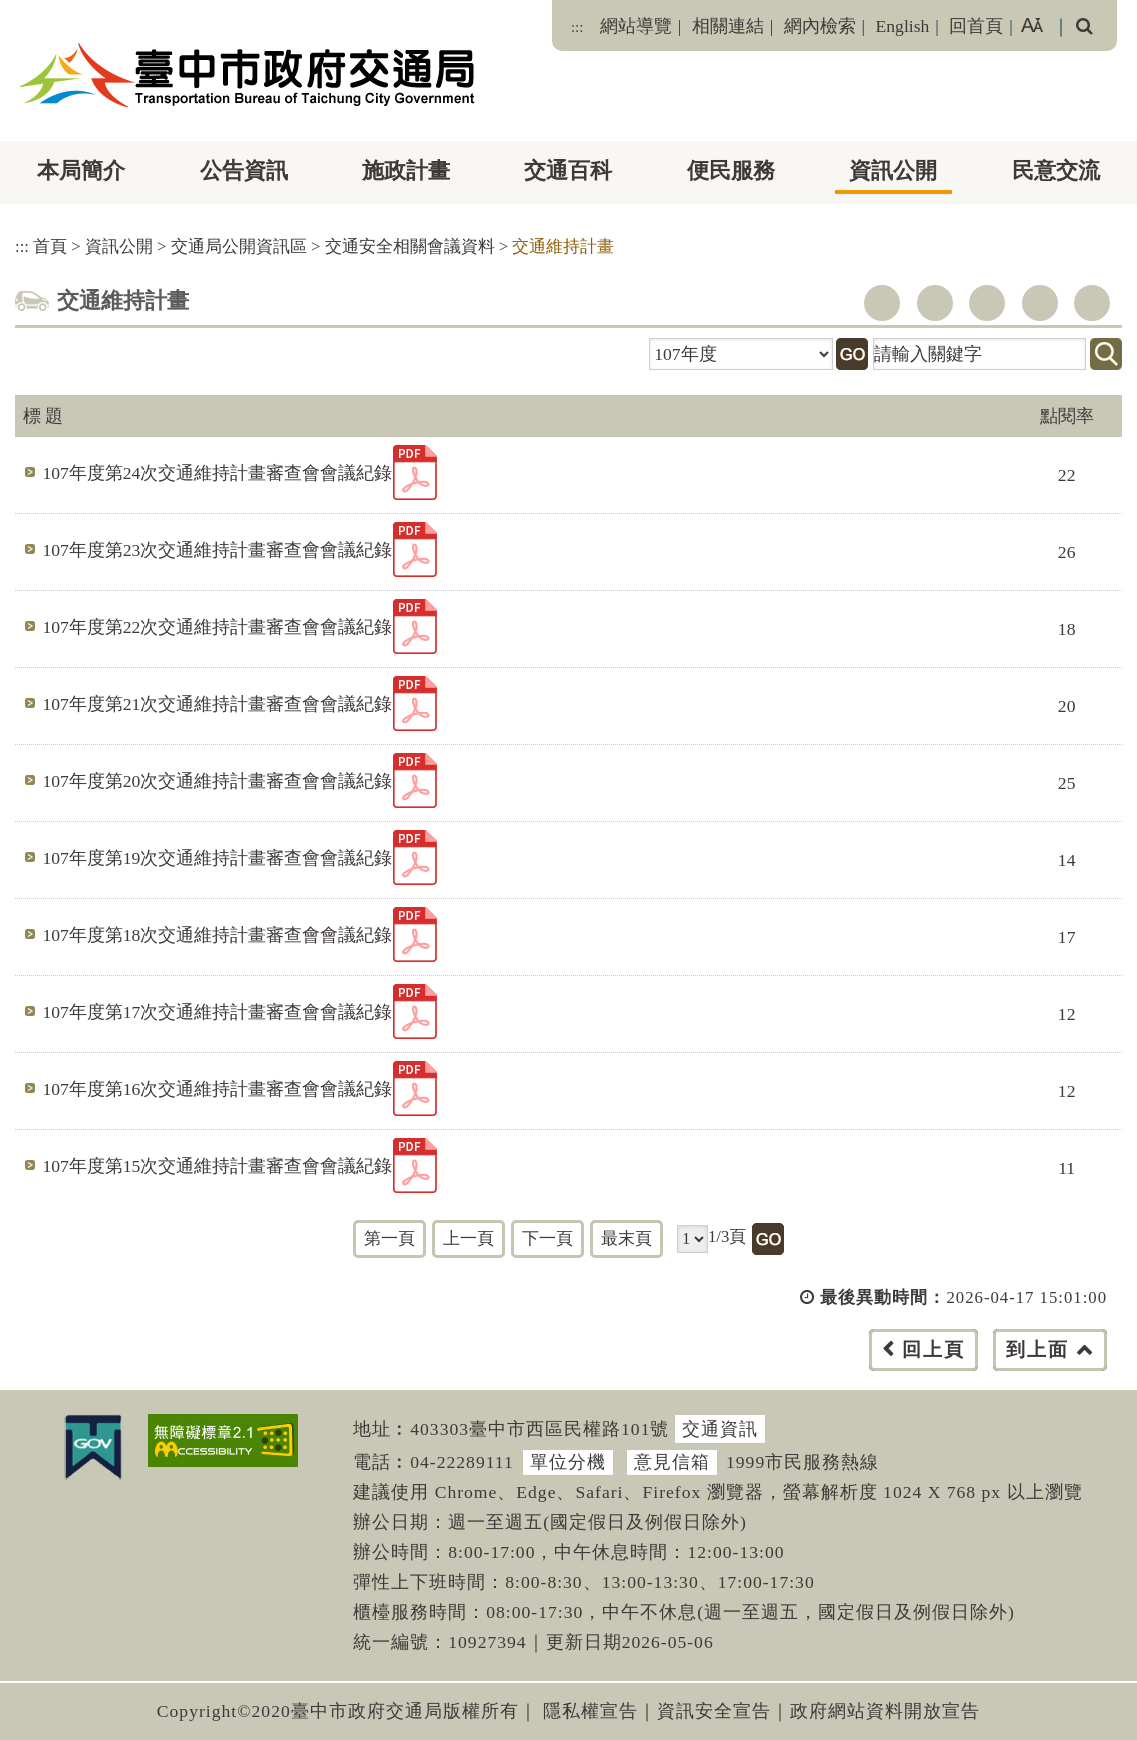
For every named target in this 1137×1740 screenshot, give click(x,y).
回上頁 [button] (933, 1349)
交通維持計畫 (563, 246)
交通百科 (568, 170)
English (903, 26)
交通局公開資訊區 (239, 246)
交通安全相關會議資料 (410, 246)
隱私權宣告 (590, 1711)
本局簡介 (81, 170)
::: (577, 27)
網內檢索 (820, 26)
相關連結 (728, 26)
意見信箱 (672, 1462)
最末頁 (626, 1238)
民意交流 (1056, 170)
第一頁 (389, 1238)
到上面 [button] (1037, 1349)
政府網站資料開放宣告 (885, 1711)
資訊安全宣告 (714, 1711)
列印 (1092, 303)
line (1040, 303)
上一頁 (468, 1238)
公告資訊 (244, 170)
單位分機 (568, 1462)
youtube (987, 303)
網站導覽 (636, 26)
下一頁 (547, 1238)
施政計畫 (406, 170)
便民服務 (731, 170)
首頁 (50, 246)
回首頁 (976, 26)
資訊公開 (893, 170)
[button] (613, 1369)
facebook (882, 303)
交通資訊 (720, 1429)
